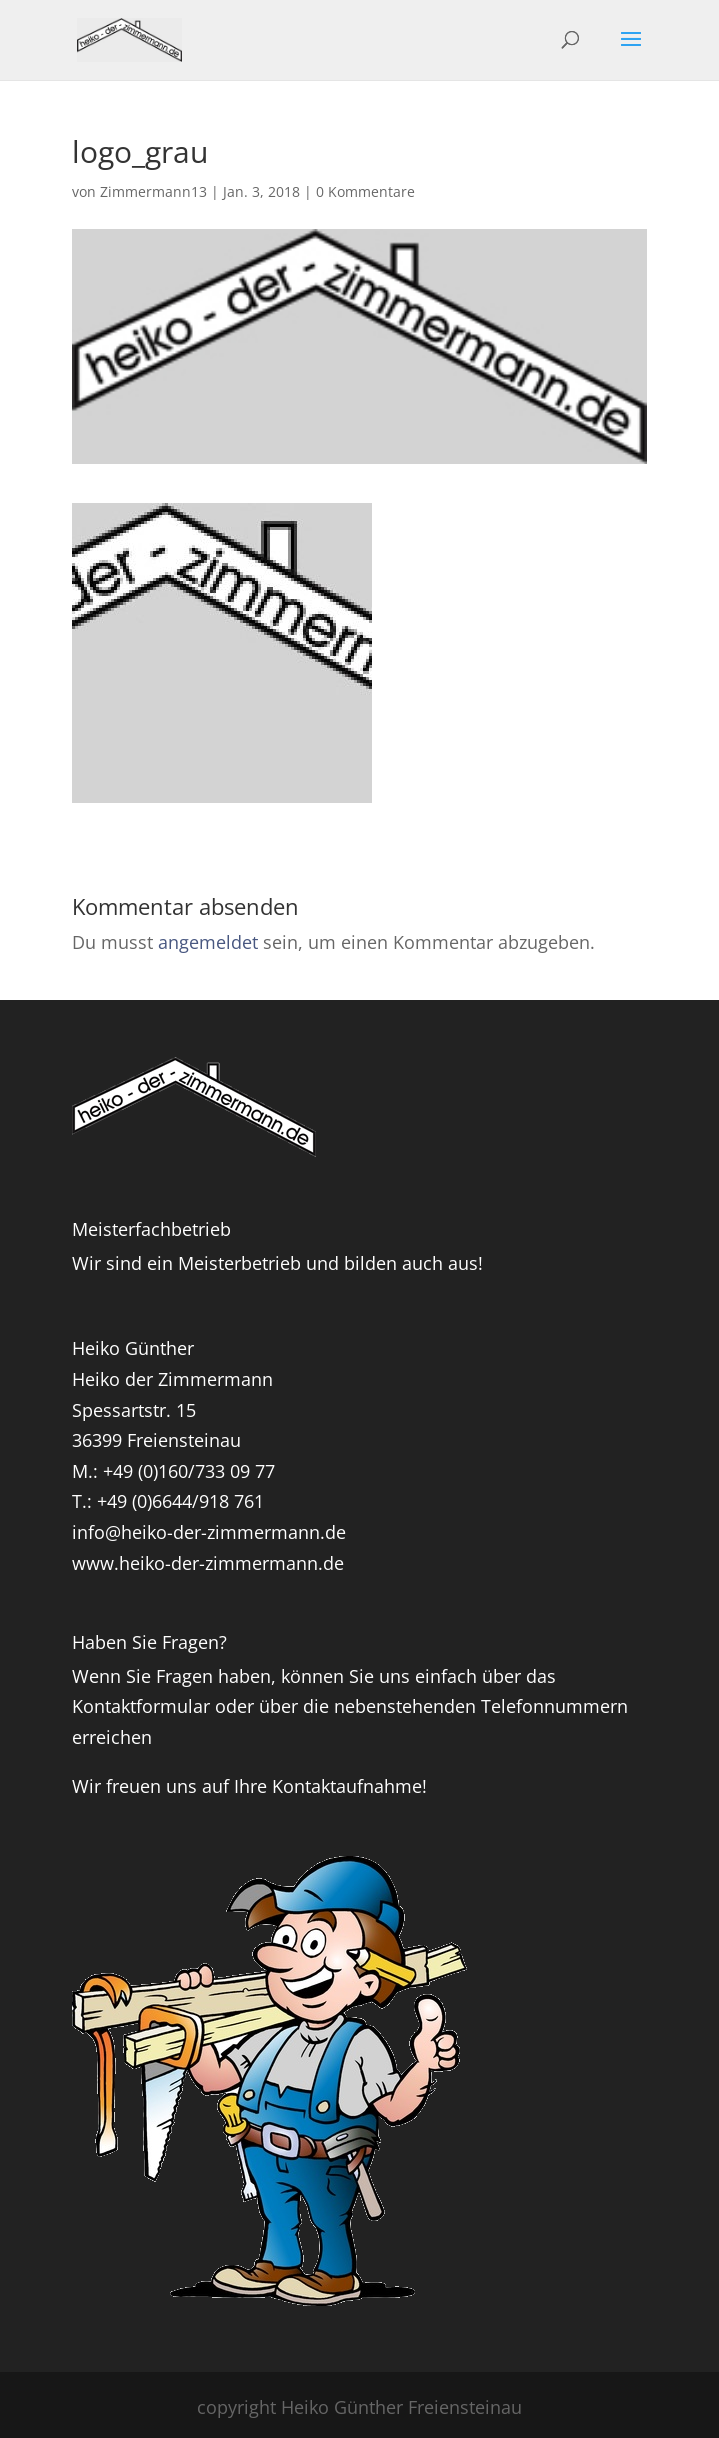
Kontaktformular (141, 1706)
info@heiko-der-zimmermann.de (209, 1532)
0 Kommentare (365, 191)
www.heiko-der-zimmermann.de (208, 1563)
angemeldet (208, 942)
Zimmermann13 (153, 191)
